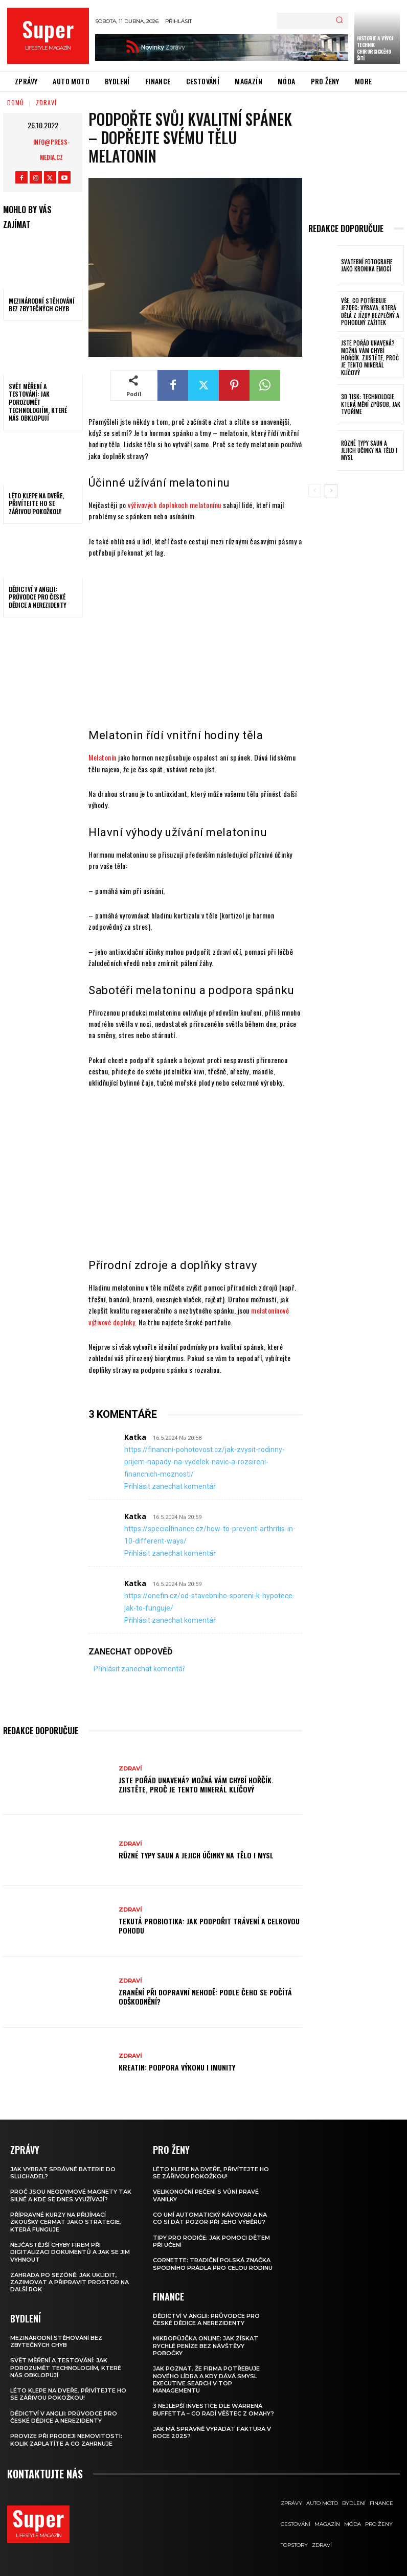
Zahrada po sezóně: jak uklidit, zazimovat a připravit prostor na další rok (69, 2282)
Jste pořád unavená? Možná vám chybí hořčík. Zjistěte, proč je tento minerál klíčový (196, 1785)
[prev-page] (314, 490)
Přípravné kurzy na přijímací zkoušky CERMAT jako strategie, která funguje (65, 2222)
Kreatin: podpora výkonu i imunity (177, 2067)
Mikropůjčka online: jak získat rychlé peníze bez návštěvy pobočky (205, 2346)
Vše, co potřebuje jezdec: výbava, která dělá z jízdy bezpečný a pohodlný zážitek (370, 311)
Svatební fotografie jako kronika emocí (367, 265)
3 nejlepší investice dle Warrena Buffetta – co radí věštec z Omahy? (213, 2409)
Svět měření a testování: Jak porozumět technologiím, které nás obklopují (38, 402)
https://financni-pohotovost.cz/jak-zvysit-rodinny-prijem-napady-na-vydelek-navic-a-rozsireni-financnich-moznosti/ (204, 1461)
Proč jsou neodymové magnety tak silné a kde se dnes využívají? (70, 2195)
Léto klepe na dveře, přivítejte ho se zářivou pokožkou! (36, 503)
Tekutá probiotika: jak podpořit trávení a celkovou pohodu (209, 1926)
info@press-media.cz (51, 149)
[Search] (339, 21)
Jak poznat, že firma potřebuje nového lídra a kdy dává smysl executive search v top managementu (206, 2379)
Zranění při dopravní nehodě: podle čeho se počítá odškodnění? (205, 1997)
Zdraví (46, 102)
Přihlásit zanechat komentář (170, 1486)
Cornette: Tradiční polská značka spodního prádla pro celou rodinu (213, 2264)
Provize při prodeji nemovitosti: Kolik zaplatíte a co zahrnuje (66, 2439)
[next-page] (331, 490)
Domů (15, 102)
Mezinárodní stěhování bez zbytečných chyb (42, 304)
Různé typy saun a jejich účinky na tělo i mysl (196, 1855)
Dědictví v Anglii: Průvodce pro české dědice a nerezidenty (37, 597)
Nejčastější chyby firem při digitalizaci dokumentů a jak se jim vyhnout (70, 2252)
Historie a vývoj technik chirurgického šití (375, 48)
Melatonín (102, 757)
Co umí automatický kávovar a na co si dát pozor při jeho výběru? (210, 2218)
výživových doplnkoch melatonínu (174, 504)
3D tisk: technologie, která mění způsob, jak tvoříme (370, 404)
